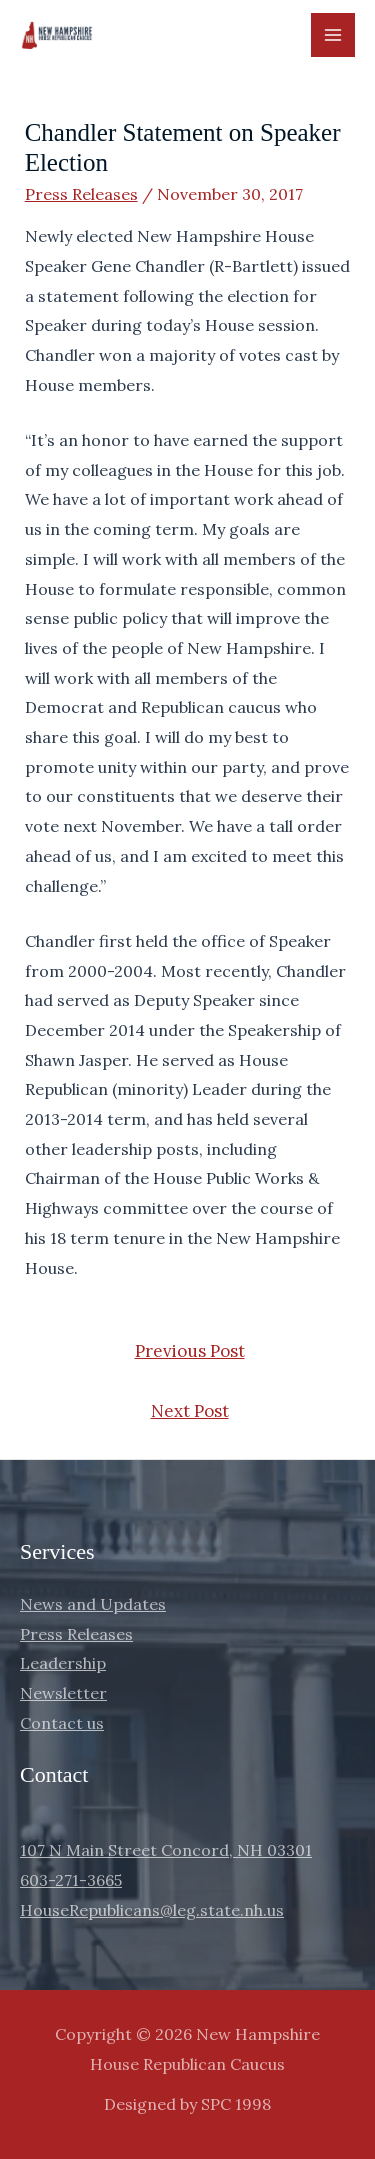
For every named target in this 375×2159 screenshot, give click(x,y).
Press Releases (81, 194)
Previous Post (190, 1351)
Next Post (190, 1411)
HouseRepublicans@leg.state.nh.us (152, 1910)
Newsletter (63, 1693)
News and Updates (93, 1604)
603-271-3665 (71, 1880)
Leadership (63, 1663)
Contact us (62, 1723)
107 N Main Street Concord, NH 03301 (166, 1850)
